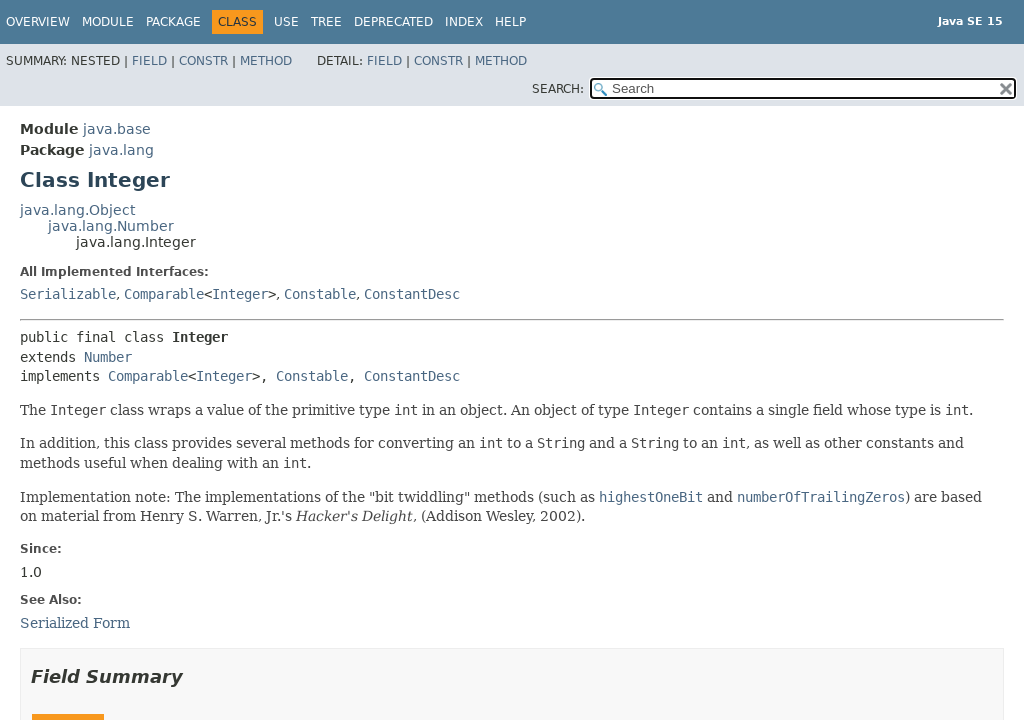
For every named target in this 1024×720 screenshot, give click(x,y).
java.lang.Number (111, 226)
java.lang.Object (77, 210)
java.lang (121, 150)
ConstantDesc (412, 294)
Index (464, 22)
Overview (38, 22)
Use (286, 22)
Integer (240, 294)
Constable (320, 294)
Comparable (164, 294)
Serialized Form (75, 623)
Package (173, 22)
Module (108, 22)
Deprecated (393, 22)
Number (108, 357)
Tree (326, 22)
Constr (203, 61)
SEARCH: (558, 89)
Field (149, 61)
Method (266, 61)
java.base (117, 129)
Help (510, 22)
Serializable (68, 294)
